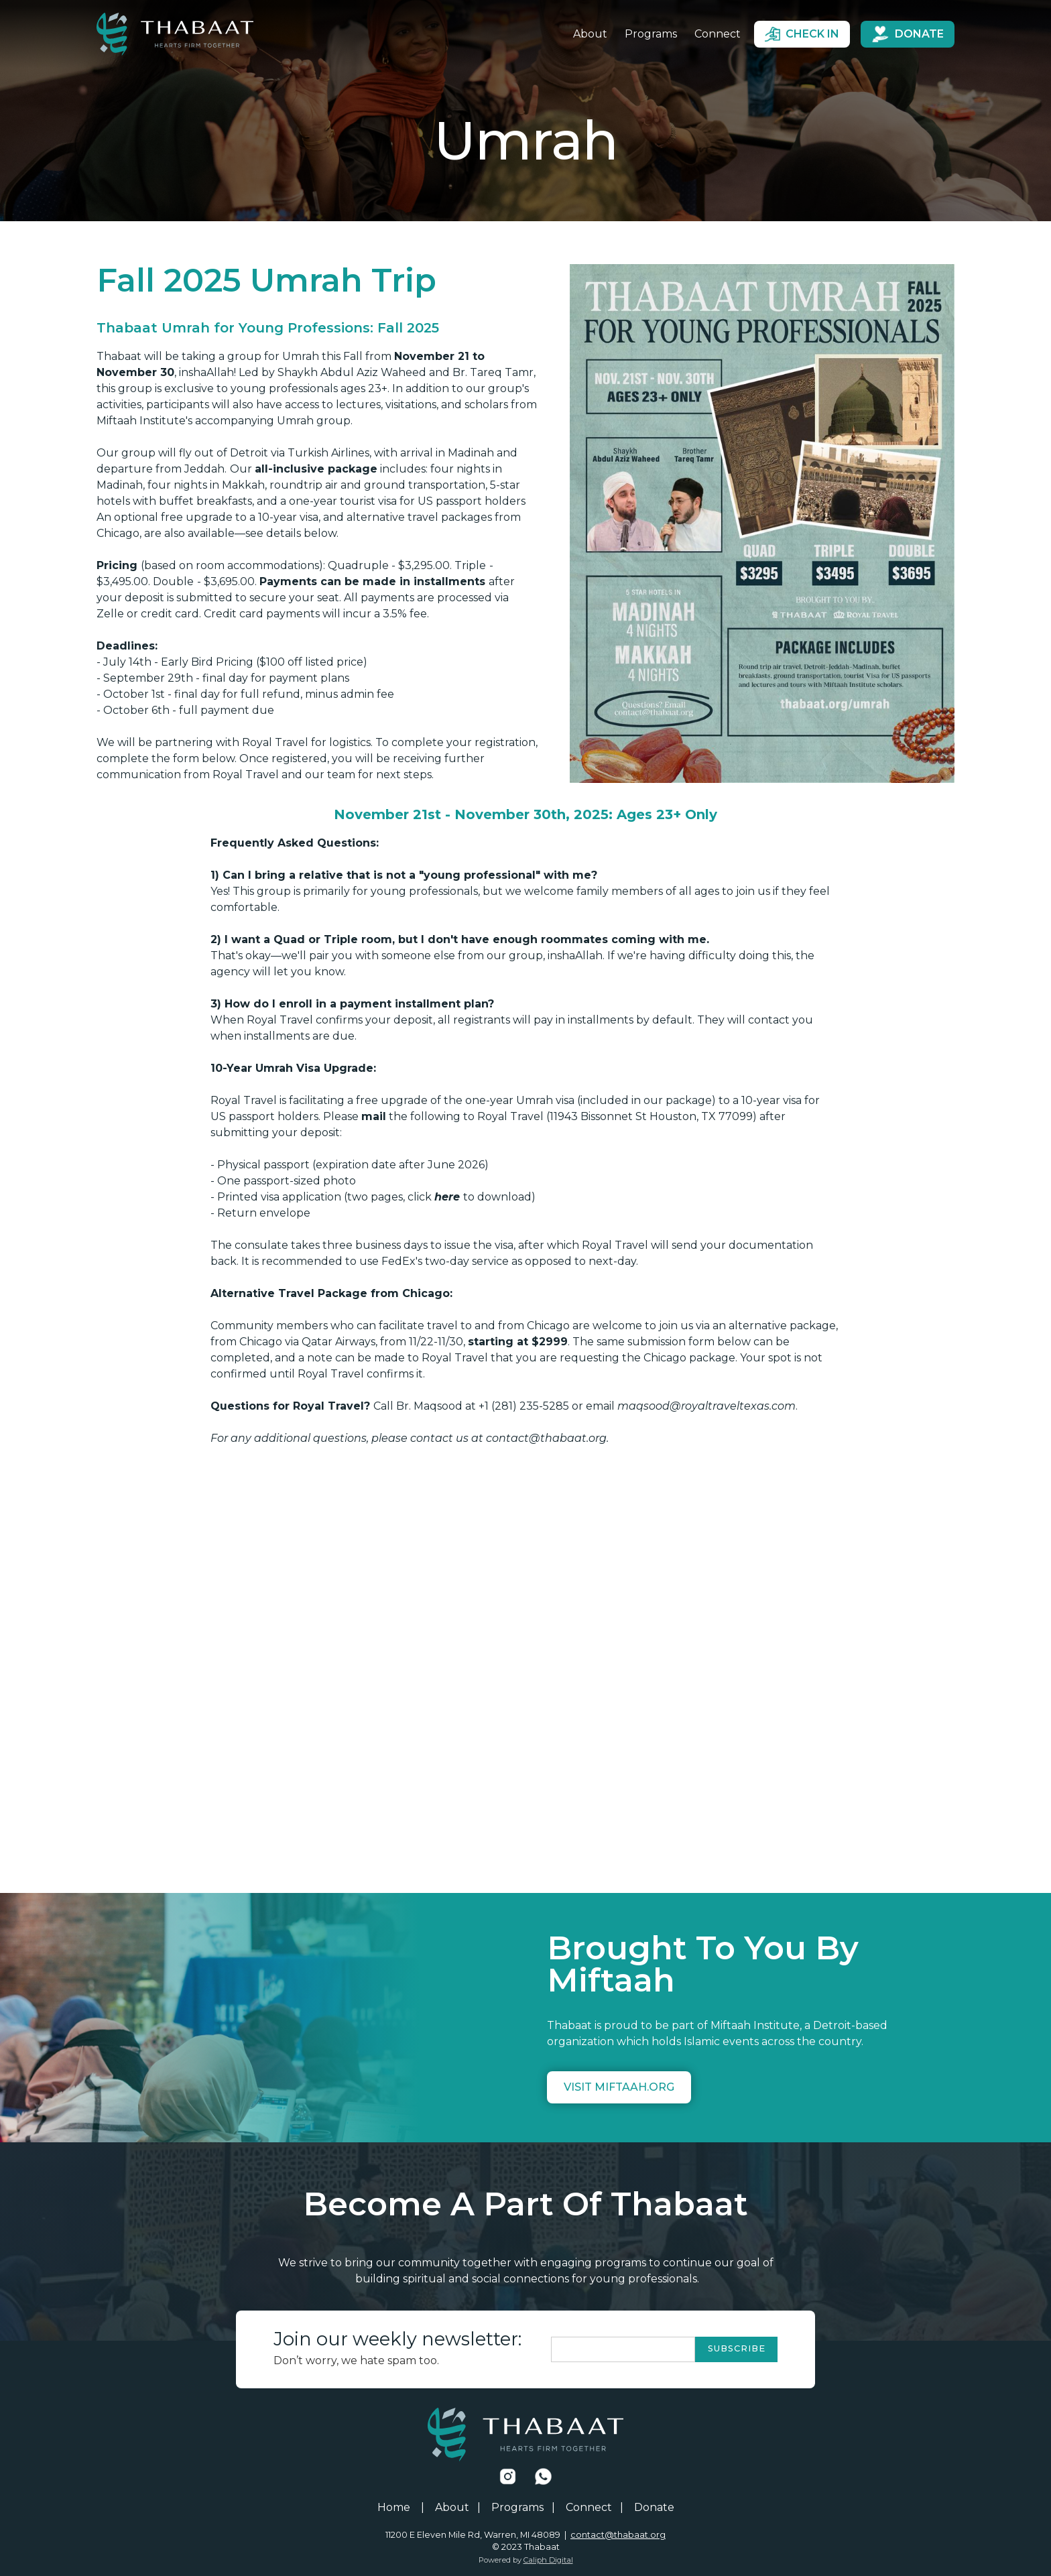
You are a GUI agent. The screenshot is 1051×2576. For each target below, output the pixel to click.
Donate (654, 2507)
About (590, 33)
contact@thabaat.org (618, 2535)
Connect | (594, 2507)
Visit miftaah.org (619, 2087)
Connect (717, 33)
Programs (651, 33)
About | (458, 2507)
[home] (175, 34)
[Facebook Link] (507, 2476)
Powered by (526, 2560)
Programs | (523, 2507)
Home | (400, 2507)
